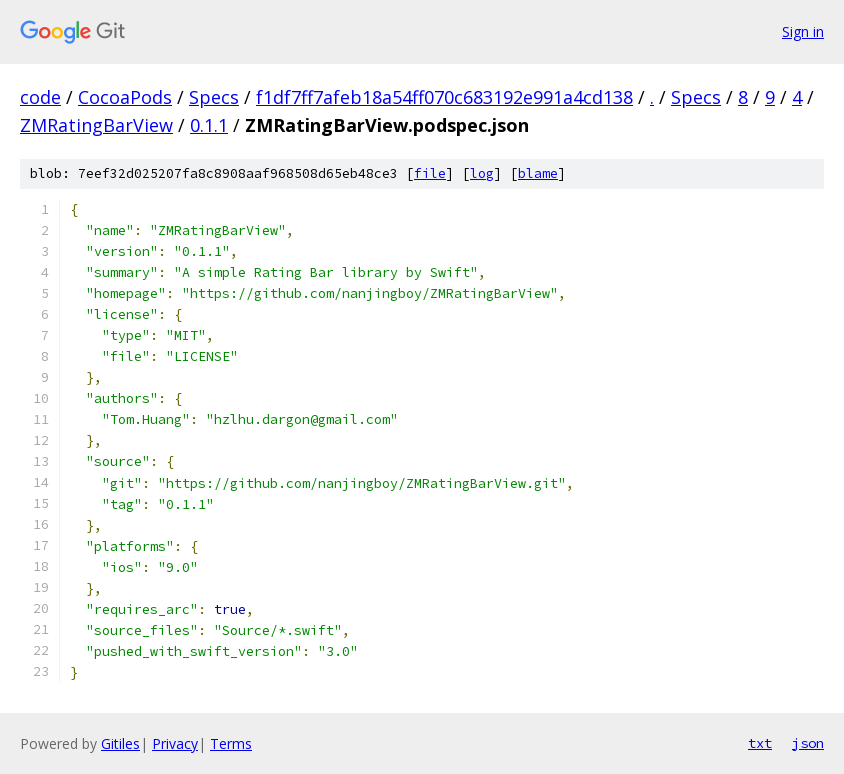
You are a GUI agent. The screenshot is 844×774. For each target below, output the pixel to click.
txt (760, 743)
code (40, 97)
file (430, 173)
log (482, 173)
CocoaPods (125, 97)
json (808, 743)
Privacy (175, 743)
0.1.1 (209, 125)
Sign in (803, 31)
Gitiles (120, 743)
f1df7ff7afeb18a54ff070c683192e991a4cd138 (444, 97)
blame (538, 173)
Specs (214, 97)
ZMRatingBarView (96, 125)
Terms (231, 743)
